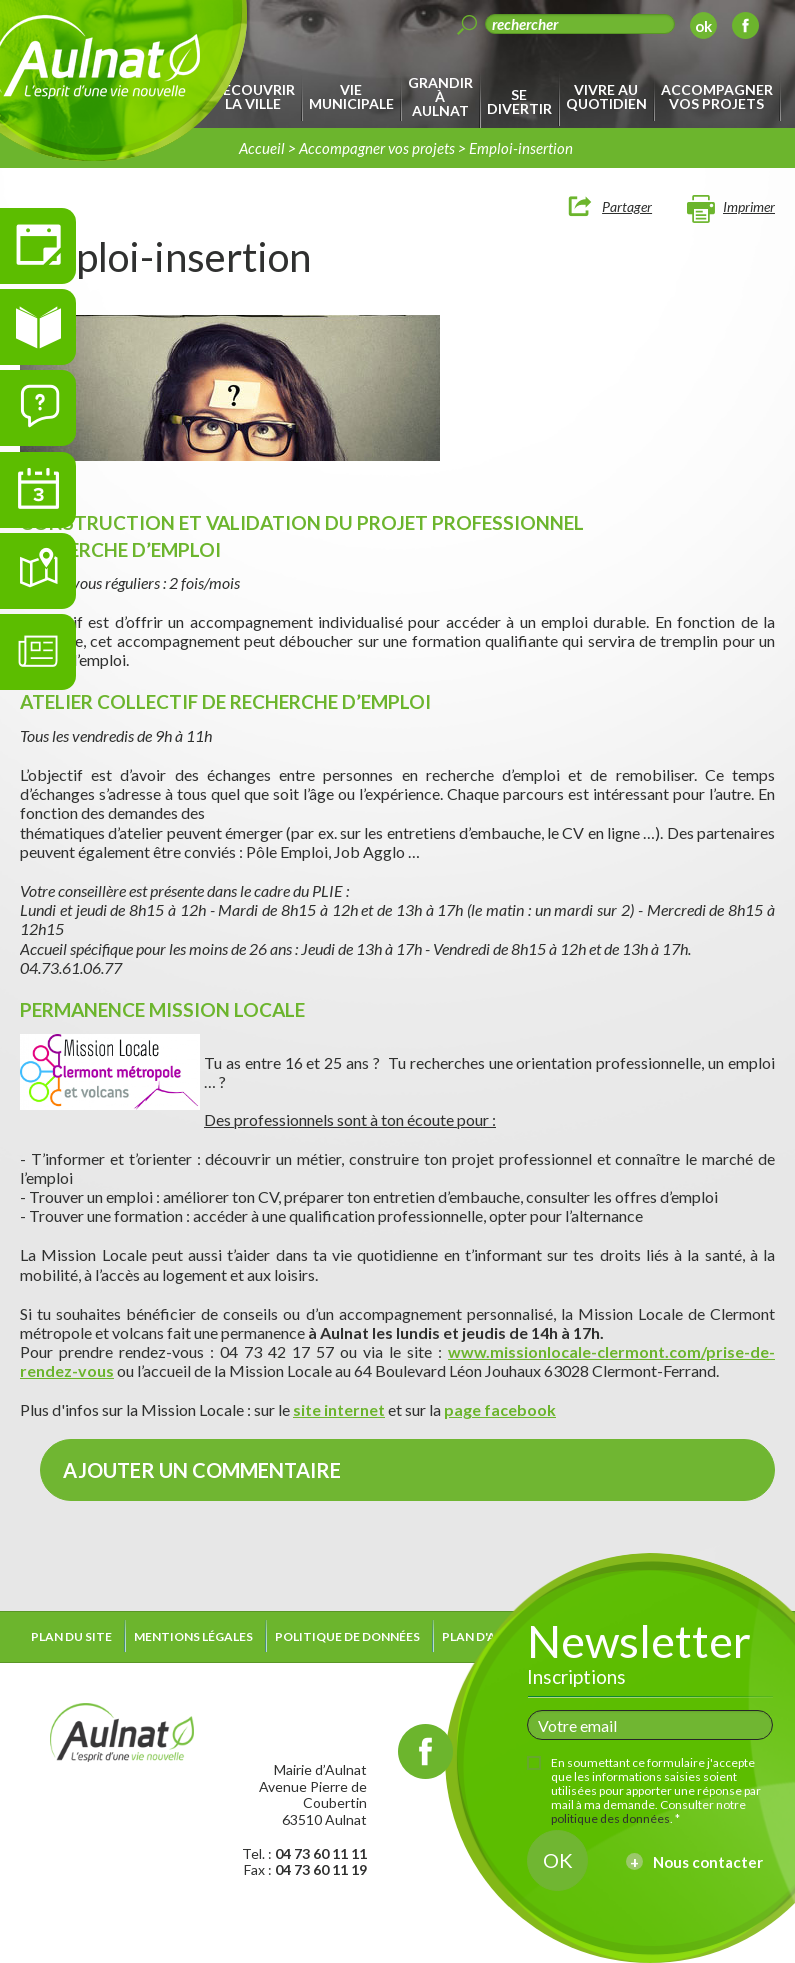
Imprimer (749, 206)
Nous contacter (708, 1862)
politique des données (610, 1818)
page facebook (500, 1409)
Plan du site (71, 1636)
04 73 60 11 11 (321, 1853)
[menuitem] (256, 97)
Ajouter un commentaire (202, 1470)
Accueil (262, 148)
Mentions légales (193, 1636)
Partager (627, 206)
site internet (339, 1409)
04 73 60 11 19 (321, 1869)
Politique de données (347, 1636)
